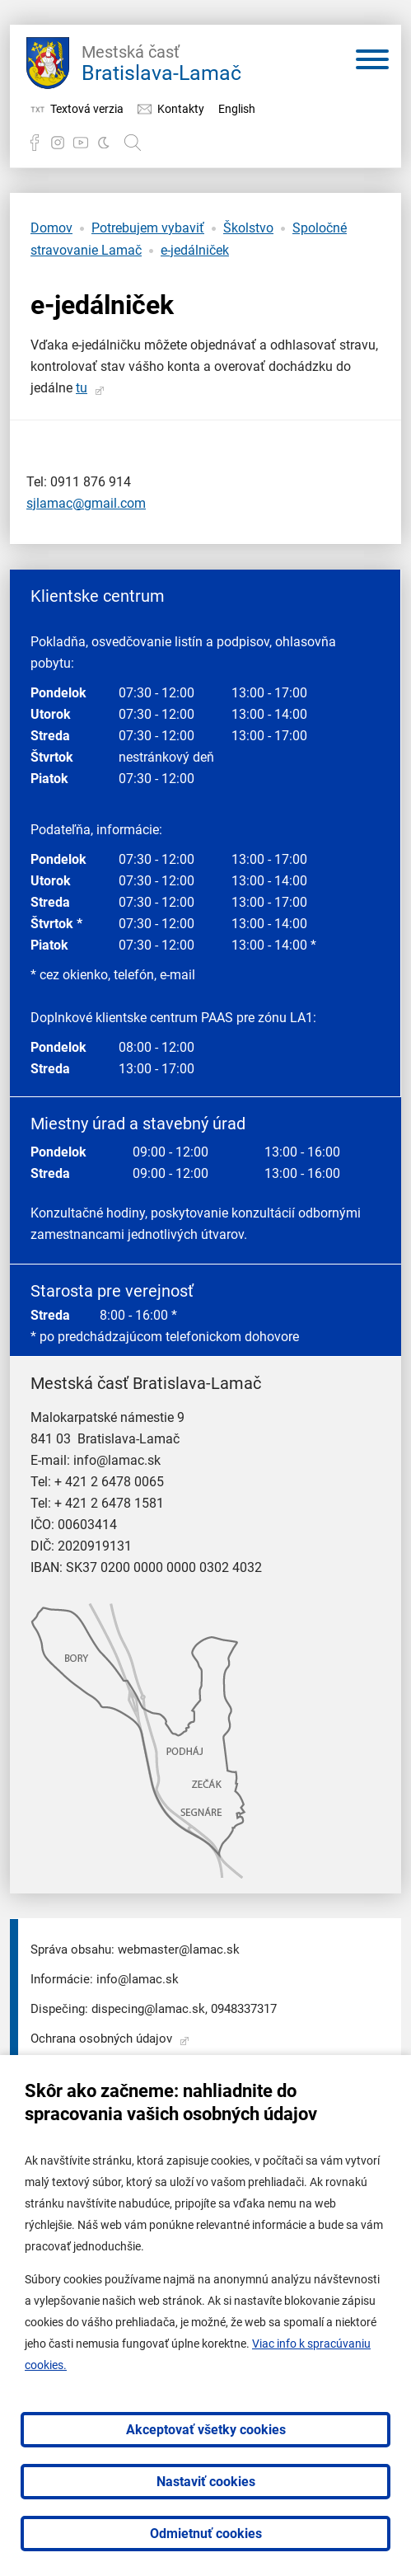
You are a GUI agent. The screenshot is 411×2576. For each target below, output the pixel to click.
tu (81, 388)
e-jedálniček (195, 250)
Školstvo (248, 228)
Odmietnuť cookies (206, 2533)
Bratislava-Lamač (161, 61)
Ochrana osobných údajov (101, 2038)
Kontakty (180, 108)
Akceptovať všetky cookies (206, 2430)
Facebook (34, 142)
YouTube (80, 142)
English (236, 108)
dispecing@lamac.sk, (149, 2008)
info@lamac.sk (117, 1460)
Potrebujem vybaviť (147, 228)
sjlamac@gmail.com (86, 503)
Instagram (57, 142)
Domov (51, 228)
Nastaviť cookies (205, 2481)
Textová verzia (87, 108)
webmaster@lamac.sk (179, 1949)
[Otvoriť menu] (372, 62)
